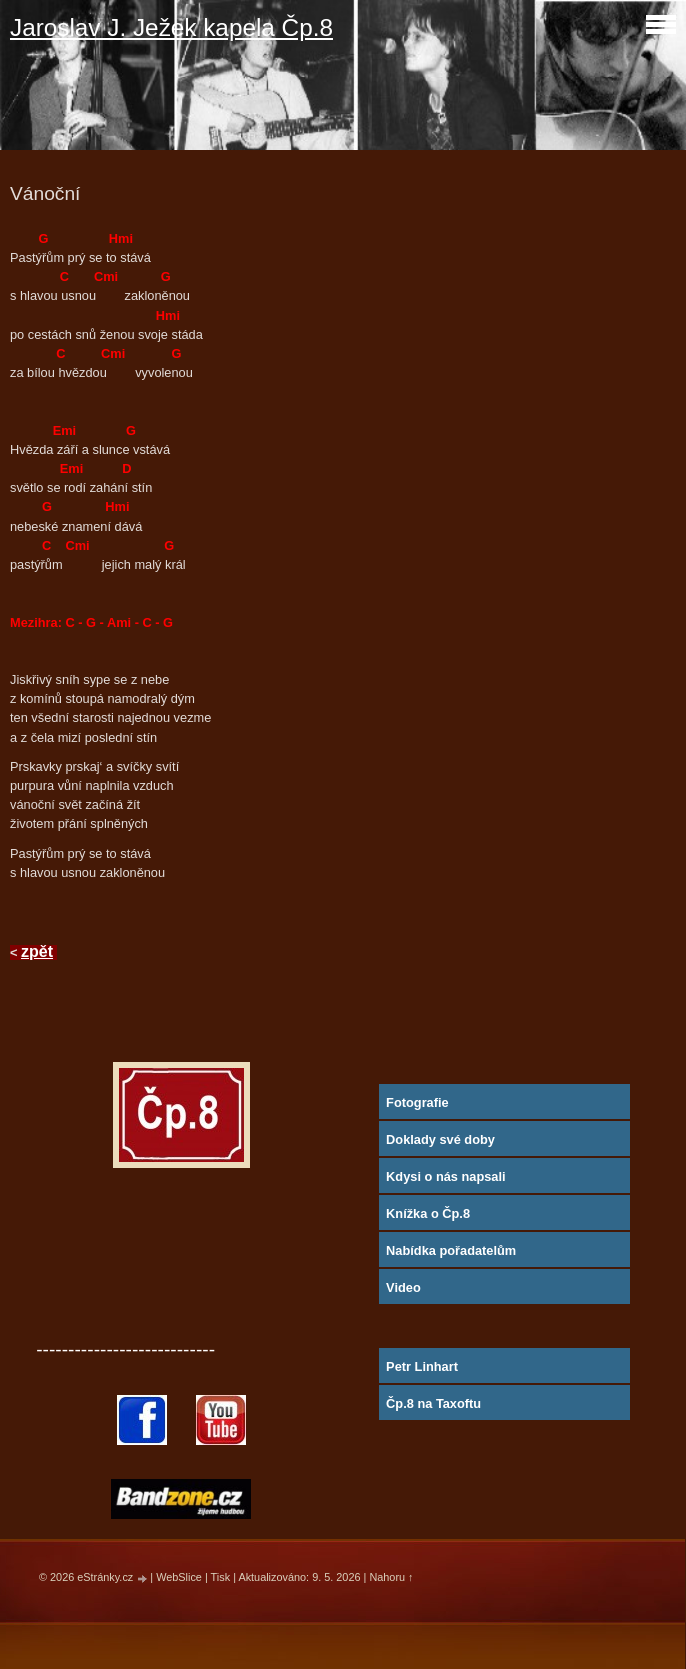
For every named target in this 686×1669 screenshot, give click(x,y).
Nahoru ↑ (391, 1577)
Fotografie (417, 1102)
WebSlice (179, 1577)
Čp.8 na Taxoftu (433, 1403)
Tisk (221, 1577)
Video (403, 1287)
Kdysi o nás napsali (445, 1176)
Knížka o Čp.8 (428, 1213)
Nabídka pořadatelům (451, 1250)
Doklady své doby (440, 1139)
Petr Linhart (422, 1366)
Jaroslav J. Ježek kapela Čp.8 (171, 27)
